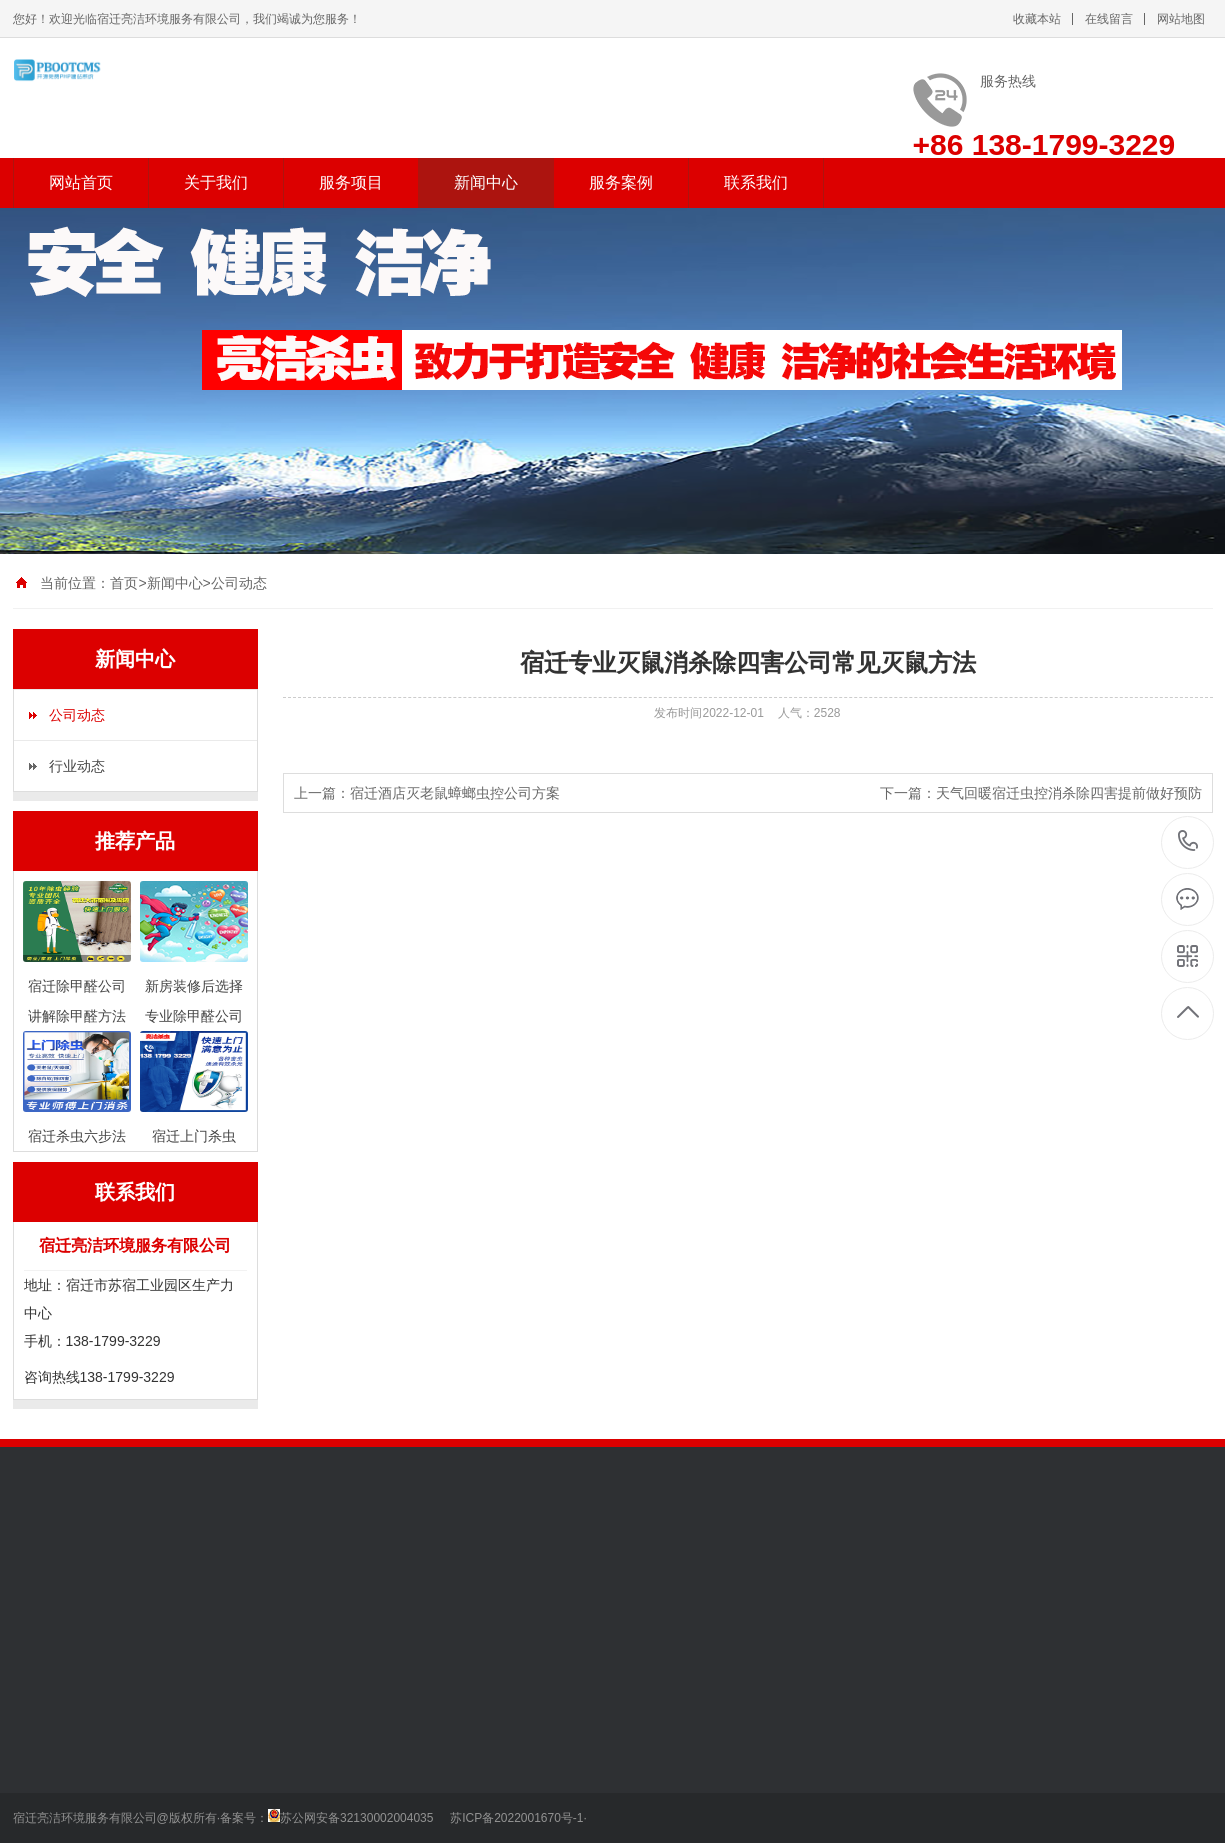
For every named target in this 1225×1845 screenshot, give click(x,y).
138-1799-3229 (1188, 842)
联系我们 (756, 182)
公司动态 (239, 583)
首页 (124, 583)
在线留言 (1109, 19)
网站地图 (1181, 19)
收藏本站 (1037, 19)
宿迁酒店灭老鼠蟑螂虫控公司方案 (455, 793)
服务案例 (621, 182)
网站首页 (81, 182)
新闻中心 (486, 182)
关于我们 (216, 182)
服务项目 (351, 182)
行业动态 (77, 766)
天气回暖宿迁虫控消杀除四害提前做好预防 (1069, 793)
